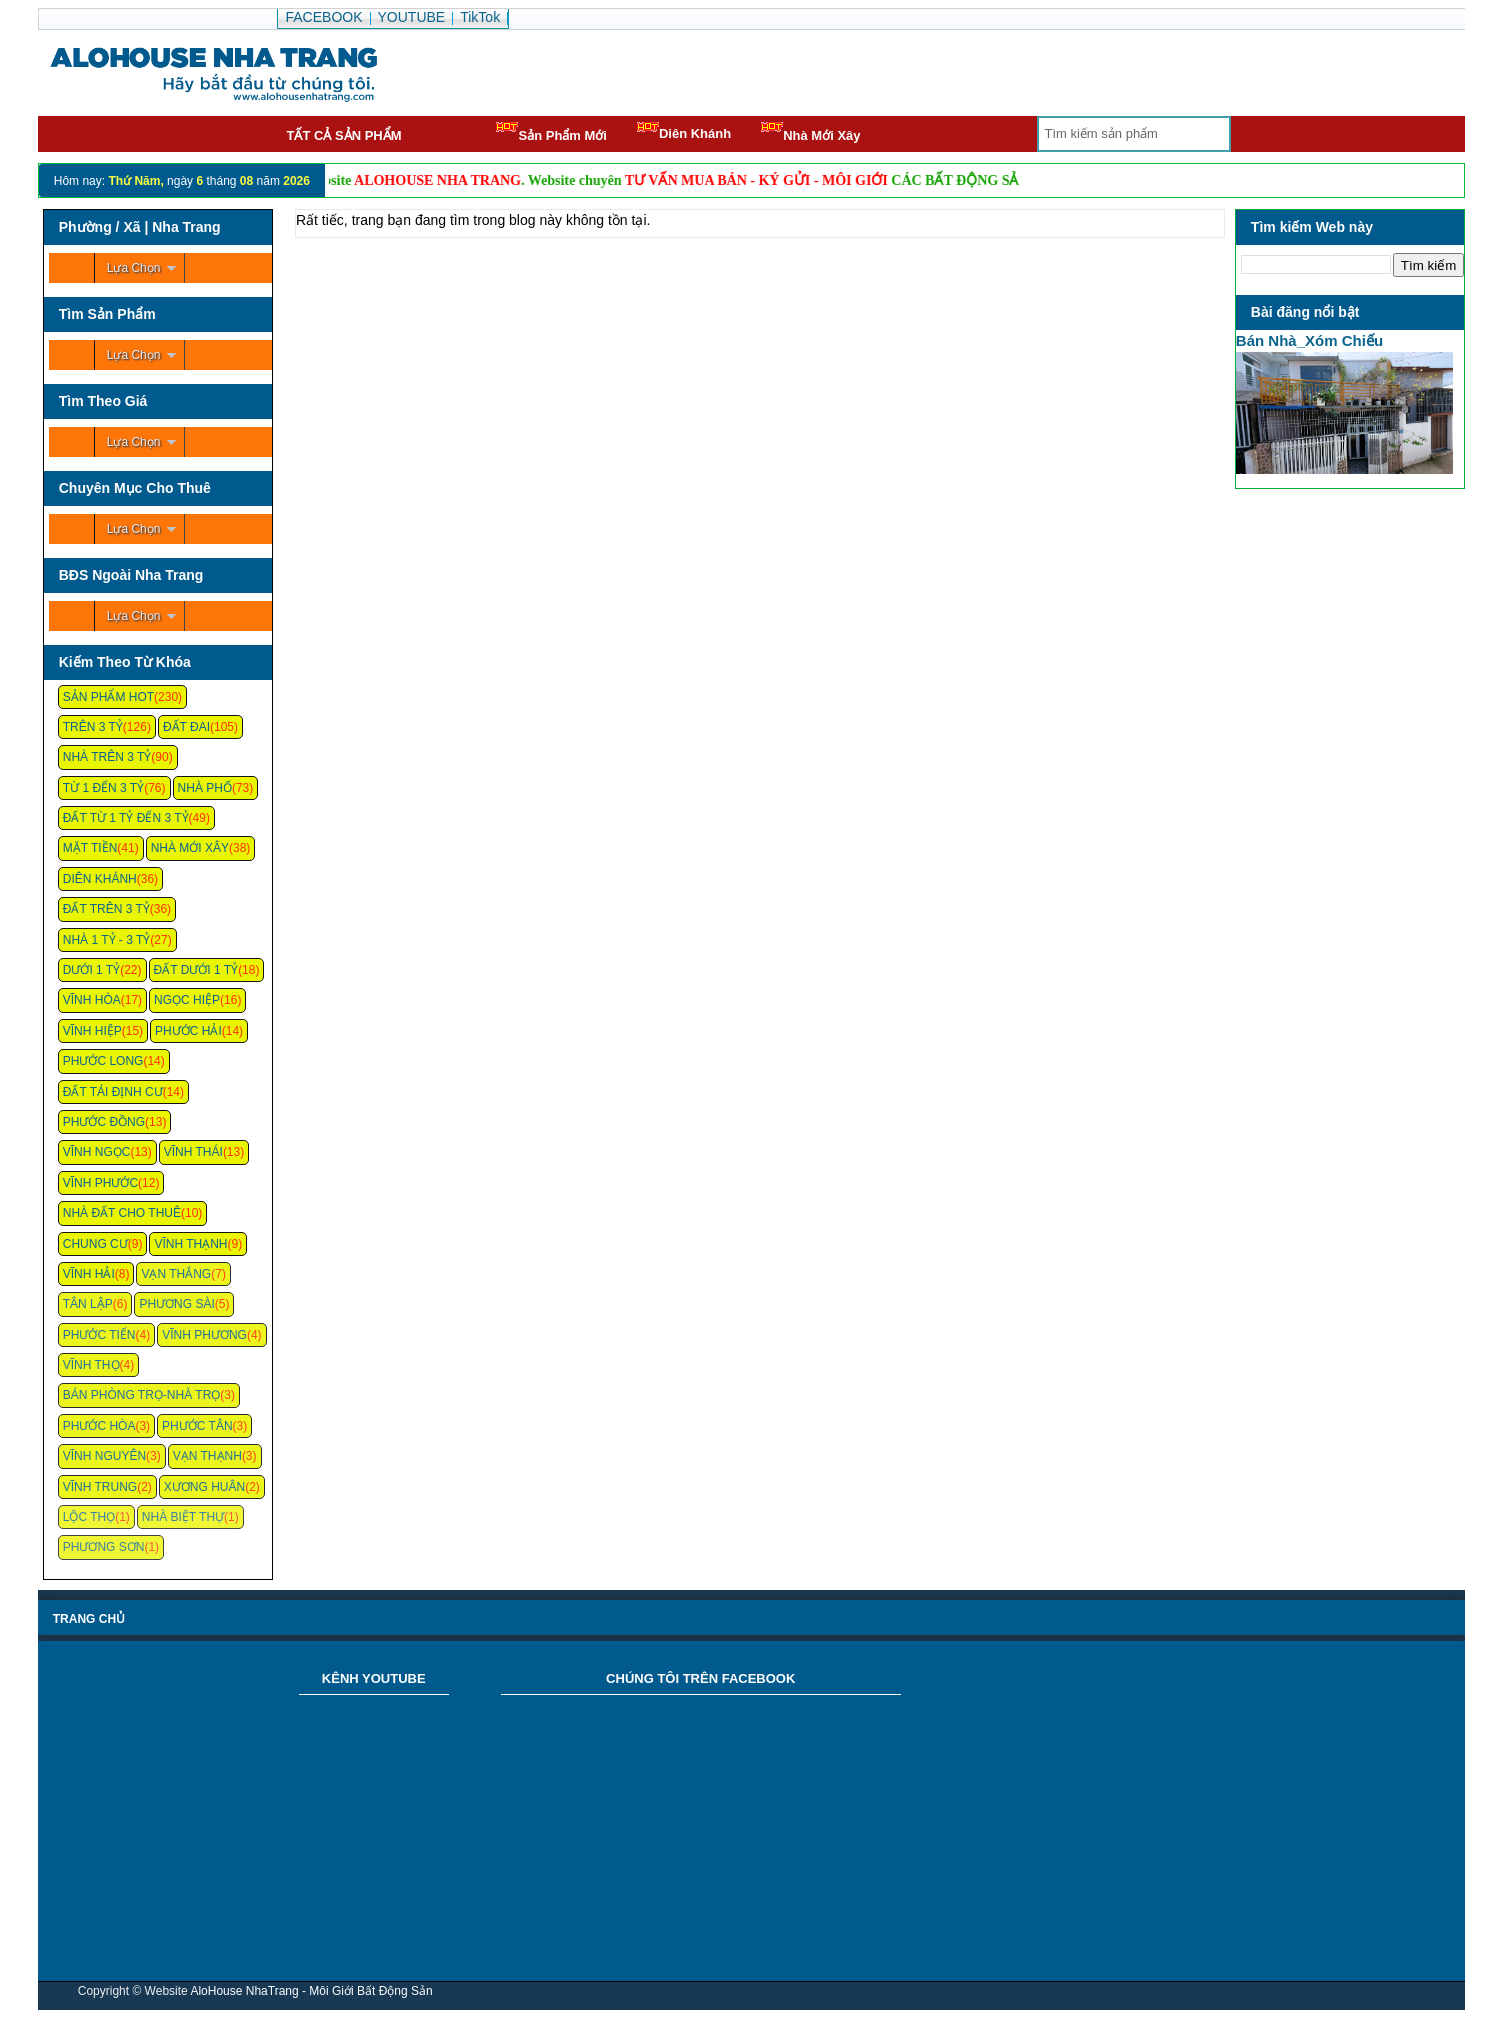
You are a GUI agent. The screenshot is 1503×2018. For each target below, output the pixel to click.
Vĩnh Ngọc (97, 1152)
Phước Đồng (104, 1122)
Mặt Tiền (90, 848)
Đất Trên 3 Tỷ (106, 909)
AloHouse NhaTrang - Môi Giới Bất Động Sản (311, 1991)
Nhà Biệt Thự (183, 1517)
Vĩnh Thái (193, 1152)
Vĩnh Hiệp (92, 1031)
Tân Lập (88, 1304)
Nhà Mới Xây (810, 132)
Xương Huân (204, 1487)
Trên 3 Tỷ (93, 727)
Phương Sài (176, 1304)
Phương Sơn (104, 1547)
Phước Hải (188, 1031)
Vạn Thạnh (207, 1456)
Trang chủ (89, 1619)
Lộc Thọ (89, 1517)
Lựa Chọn (134, 268)
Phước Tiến (99, 1335)
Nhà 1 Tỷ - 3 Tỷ (107, 940)
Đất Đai (186, 727)
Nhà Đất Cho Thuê (122, 1213)
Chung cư (95, 1244)
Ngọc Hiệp (187, 1000)
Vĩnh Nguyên (104, 1456)
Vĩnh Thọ (91, 1365)
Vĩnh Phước (100, 1183)
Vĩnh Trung (100, 1487)
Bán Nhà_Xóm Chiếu (1309, 340)
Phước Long (103, 1061)
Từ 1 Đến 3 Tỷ (103, 788)
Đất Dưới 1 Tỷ (196, 970)
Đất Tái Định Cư (113, 1092)
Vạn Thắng (176, 1274)
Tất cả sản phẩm (343, 135)
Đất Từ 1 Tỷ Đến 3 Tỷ (126, 818)
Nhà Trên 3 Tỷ (107, 757)
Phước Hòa (99, 1426)
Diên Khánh (684, 131)
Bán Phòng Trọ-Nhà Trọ (142, 1395)
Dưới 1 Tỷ (91, 970)
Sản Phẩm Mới (551, 132)
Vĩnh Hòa (92, 1000)
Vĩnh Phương (204, 1335)
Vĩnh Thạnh (190, 1244)
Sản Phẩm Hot (108, 697)
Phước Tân (197, 1426)
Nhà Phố (205, 788)
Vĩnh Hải (89, 1274)
